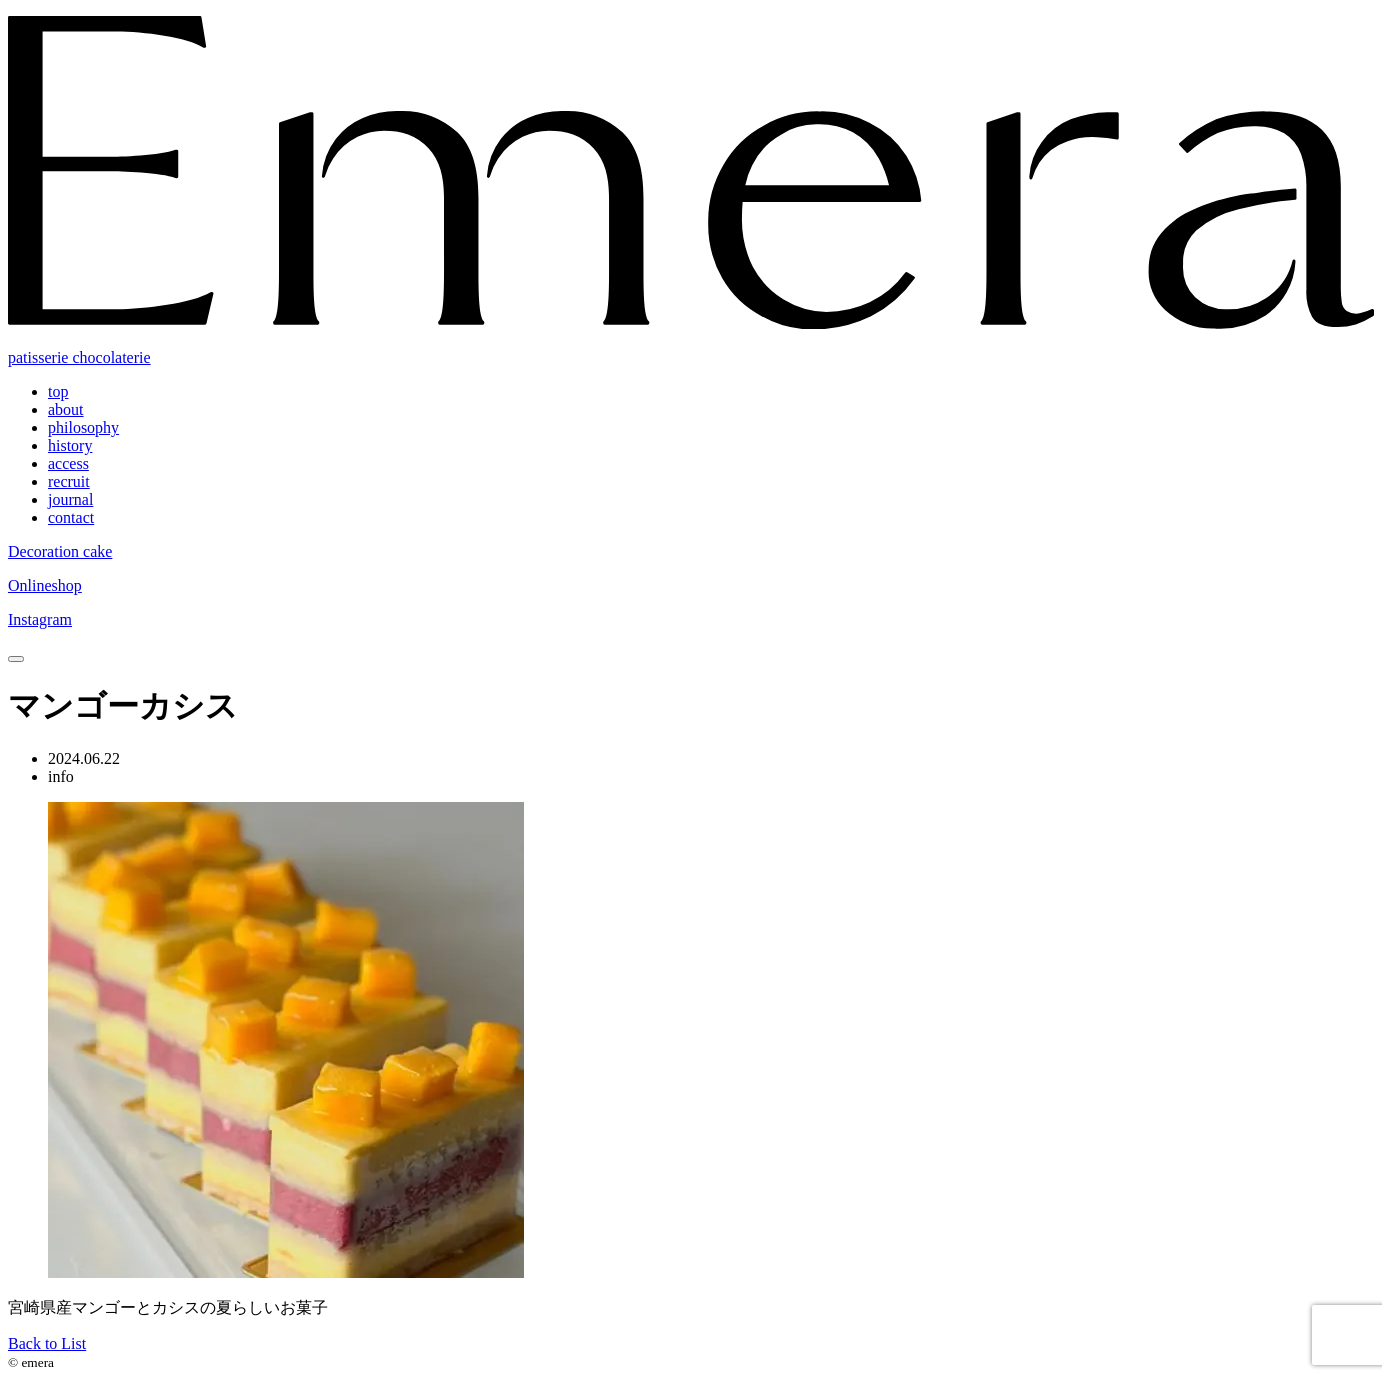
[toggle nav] (16, 659)
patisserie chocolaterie (79, 357)
